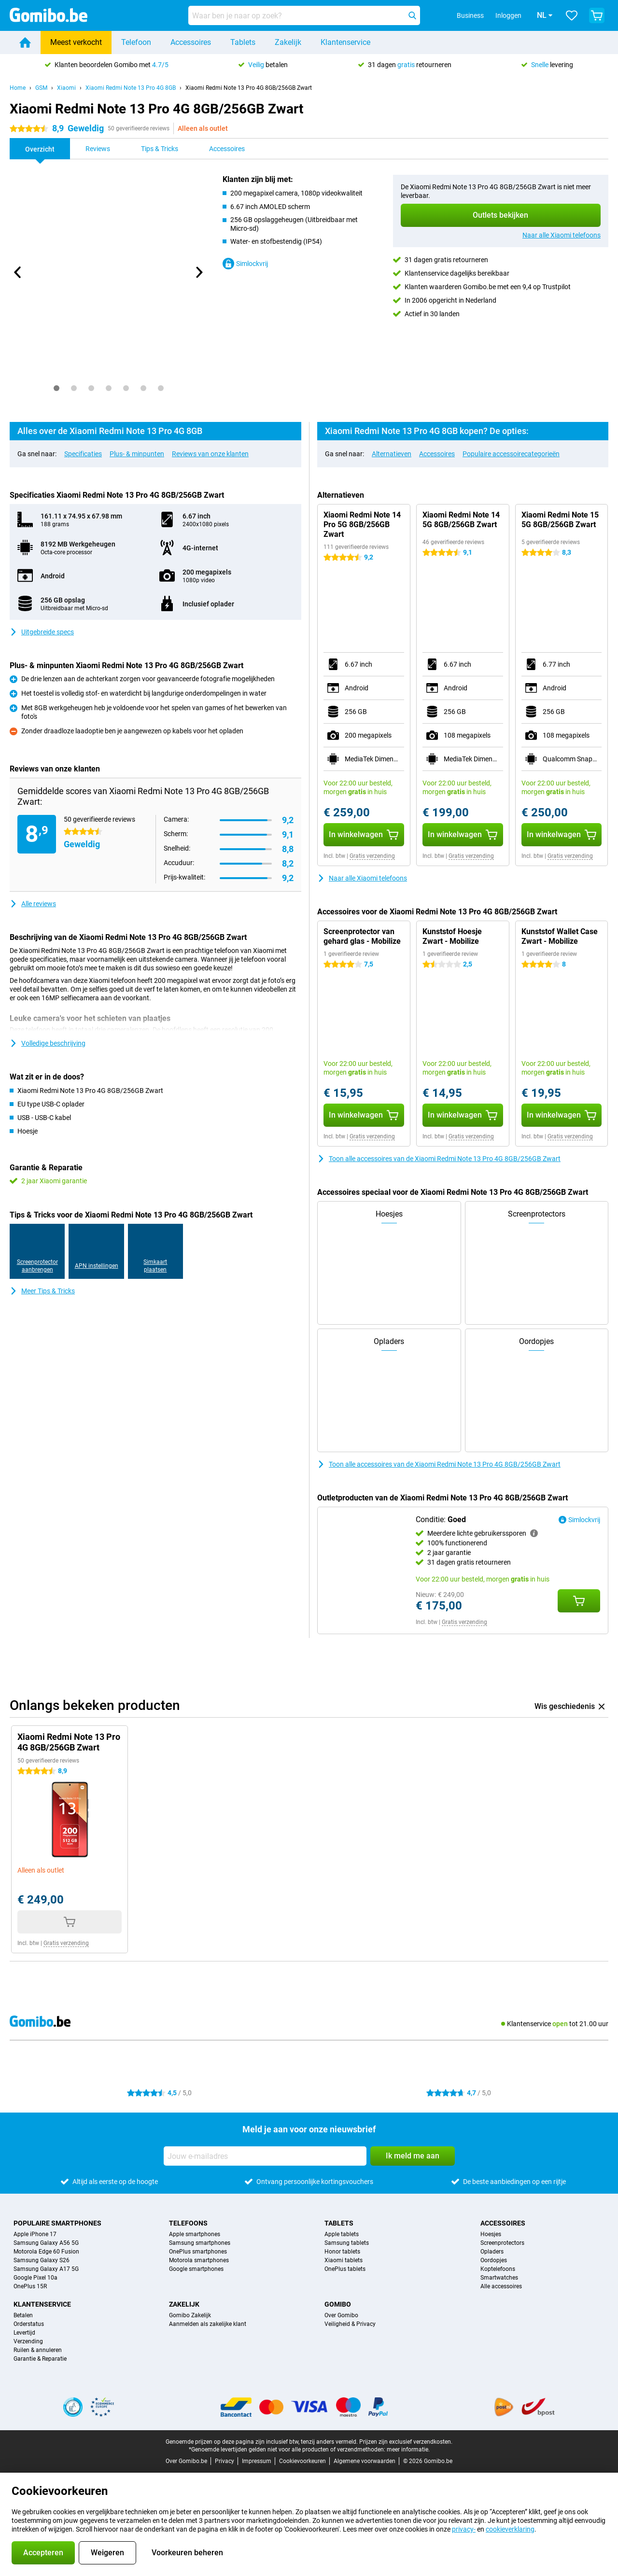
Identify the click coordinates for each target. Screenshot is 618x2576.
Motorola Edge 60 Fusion (46, 2251)
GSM (41, 87)
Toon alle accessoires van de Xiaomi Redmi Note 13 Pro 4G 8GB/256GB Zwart (439, 1158)
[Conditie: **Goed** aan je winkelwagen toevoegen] (579, 1600)
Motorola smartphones (199, 2260)
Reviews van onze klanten (210, 454)
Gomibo (337, 2304)
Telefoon (136, 42)
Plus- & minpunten (137, 454)
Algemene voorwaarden (364, 2461)
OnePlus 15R (30, 2286)
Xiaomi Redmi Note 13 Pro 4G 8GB (130, 87)
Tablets (242, 42)
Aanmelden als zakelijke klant (207, 2324)
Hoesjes (490, 2234)
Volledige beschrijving (47, 1043)
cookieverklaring (510, 2529)
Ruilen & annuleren (38, 2350)
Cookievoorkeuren (302, 2461)
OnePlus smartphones (198, 2251)
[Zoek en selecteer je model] (304, 15)
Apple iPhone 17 (35, 2234)
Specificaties (83, 454)
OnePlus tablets (344, 2269)
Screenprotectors (502, 2243)
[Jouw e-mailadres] (265, 2156)
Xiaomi (66, 87)
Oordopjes (493, 2260)
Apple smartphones (194, 2234)
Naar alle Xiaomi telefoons (561, 235)
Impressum (256, 2461)
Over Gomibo (341, 2315)
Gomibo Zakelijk (190, 2315)
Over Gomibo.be (186, 2461)
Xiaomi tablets (343, 2260)
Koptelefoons (497, 2269)
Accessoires (190, 42)
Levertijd (24, 2332)
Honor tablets (342, 2251)
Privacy (224, 2461)
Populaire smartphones (57, 2223)
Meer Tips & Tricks (42, 1291)
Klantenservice (345, 42)
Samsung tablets (346, 2243)
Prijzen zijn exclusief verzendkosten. (405, 2441)
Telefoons (188, 2223)
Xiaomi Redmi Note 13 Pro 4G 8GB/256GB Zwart (248, 87)
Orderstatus (29, 2324)
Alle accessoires (501, 2286)
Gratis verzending (372, 856)
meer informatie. (408, 2449)
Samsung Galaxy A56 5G (46, 2243)
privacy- (464, 2529)
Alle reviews (33, 904)
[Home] (25, 42)
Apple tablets (341, 2234)
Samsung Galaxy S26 (42, 2260)
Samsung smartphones (199, 2243)
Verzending (28, 2341)
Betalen (23, 2315)
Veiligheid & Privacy (350, 2324)
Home (18, 87)
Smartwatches (499, 2277)
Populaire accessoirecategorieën (511, 454)
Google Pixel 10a (35, 2277)
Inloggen (495, 15)
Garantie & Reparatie (40, 2358)
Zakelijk (288, 42)
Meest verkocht (76, 42)
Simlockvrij (245, 263)
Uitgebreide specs (42, 632)
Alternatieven (391, 454)
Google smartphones (196, 2269)
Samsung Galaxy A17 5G (46, 2269)
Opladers (492, 2251)
